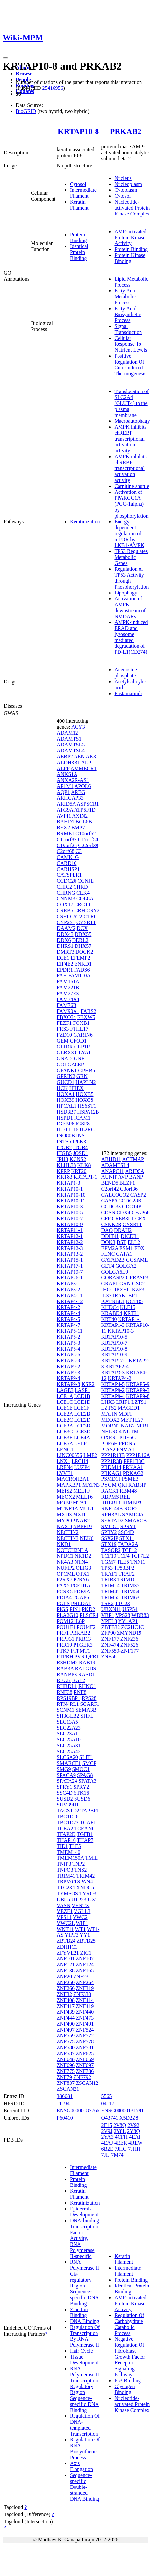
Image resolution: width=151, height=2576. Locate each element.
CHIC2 (64, 887)
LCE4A (82, 1437)
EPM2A (109, 1248)
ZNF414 (85, 2000)
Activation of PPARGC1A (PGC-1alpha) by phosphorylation (131, 503)
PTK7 (63, 1651)
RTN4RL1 (68, 1704)
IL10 (62, 1129)
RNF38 (64, 1692)
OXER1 (109, 1437)
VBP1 (107, 1615)
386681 (65, 2096)
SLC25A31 (69, 1745)
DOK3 (108, 1242)
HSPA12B (88, 1112)
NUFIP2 (66, 1568)
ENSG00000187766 (78, 2110)
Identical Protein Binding (79, 252)
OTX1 (82, 1574)
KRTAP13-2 (70, 1254)
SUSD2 (65, 1799)
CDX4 (123, 1212)
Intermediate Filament (83, 193)
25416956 (52, 88)
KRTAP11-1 (70, 1230)
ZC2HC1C (132, 1627)
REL (125, 1497)
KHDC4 (110, 1307)
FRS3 (63, 1029)
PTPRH (65, 1656)
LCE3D (82, 1431)
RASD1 (86, 1674)
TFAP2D (66, 1834)
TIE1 (62, 1846)
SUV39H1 (68, 1804)
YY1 (85, 1935)
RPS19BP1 (68, 1698)
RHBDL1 (67, 1686)
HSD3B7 (66, 1112)
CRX (140, 1218)
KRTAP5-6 (68, 1354)
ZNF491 (85, 2024)
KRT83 (64, 1177)
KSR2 (87, 1384)
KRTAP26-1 (70, 1277)
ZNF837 (66, 2083)
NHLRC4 (111, 1431)
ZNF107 (85, 1958)
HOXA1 (66, 1094)
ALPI (87, 762)
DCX (82, 928)
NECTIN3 (68, 1538)
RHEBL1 (111, 1502)
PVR (80, 1656)
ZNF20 (64, 1976)
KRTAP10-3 (70, 1206)
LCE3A (65, 1425)
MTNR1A (67, 1508)
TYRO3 (88, 1893)
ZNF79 (64, 2077)
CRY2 (93, 910)
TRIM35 (130, 1585)
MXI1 (79, 1514)
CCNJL (85, 881)
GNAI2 (65, 1058)
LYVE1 (65, 1473)
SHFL (86, 1716)
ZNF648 (66, 2059)
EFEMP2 (80, 958)
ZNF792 (82, 2077)
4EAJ (107, 2143)
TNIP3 (64, 1864)
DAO (107, 1230)
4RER (120, 2143)
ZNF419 (85, 2006)
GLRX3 (65, 1052)
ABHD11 (111, 1159)
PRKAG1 (111, 1473)
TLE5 (75, 1846)
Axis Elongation (81, 2466)
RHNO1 (87, 1686)
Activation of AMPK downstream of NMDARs (130, 607)
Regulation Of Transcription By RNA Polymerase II (85, 2336)
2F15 (106, 2125)
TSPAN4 (83, 1881)
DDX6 (64, 940)
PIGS (62, 1609)
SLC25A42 (69, 1751)
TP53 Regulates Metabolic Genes (131, 557)
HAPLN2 (86, 1082)
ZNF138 (66, 1970)
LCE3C (65, 1431)
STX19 (108, 1544)
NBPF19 (82, 1526)
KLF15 (127, 1307)
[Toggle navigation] (5, 58)
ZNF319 (85, 1988)
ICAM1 (82, 1118)
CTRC (90, 916)
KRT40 (109, 1319)
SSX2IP (109, 1538)
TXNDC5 (83, 1887)
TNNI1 (137, 1562)
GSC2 (138, 1283)
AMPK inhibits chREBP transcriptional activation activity (130, 438)
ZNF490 (66, 2024)
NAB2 (83, 1520)
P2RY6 (81, 1579)
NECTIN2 (68, 1532)
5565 (106, 2096)
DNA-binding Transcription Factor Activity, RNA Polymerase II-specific (84, 2238)
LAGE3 (65, 1390)
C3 (79, 851)
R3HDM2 (67, 1662)
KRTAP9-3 (68, 1372)
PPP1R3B (111, 1461)
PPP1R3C (133, 1461)
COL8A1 (86, 898)
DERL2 (80, 940)
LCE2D (82, 1420)
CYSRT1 (86, 922)
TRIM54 (130, 1591)
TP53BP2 (124, 1568)
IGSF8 (83, 1123)
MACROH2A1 (73, 1479)
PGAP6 (81, 1597)
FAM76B (66, 1005)
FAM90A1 (68, 1011)
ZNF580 (66, 2047)
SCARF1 (89, 1704)
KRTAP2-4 (117, 1366)
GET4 (107, 1266)
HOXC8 (84, 1100)
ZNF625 (85, 2053)
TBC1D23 (68, 1822)
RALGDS (85, 1668)
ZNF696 (66, 2065)
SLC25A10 (69, 1739)
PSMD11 (110, 1479)
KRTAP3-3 (113, 1372)
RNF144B (112, 1508)
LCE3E (65, 1437)
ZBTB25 (86, 1941)
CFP (105, 1218)
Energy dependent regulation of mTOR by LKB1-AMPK (129, 533)
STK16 (81, 1793)
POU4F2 (86, 1627)
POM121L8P (71, 1621)
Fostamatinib (128, 693)
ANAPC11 (112, 1171)
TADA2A (128, 1544)
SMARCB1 (137, 1520)
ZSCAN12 (87, 2083)
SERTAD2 (112, 1520)
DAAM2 (66, 928)
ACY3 (78, 727)
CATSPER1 (69, 875)
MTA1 (80, 1502)
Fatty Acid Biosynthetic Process (127, 314)
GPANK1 (67, 1070)
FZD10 (64, 1035)
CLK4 (83, 893)
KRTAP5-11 (70, 1331)
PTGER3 (83, 1645)
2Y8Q (133, 2131)
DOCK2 (84, 952)
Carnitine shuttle (131, 486)
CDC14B (132, 1206)
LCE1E (65, 1408)
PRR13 (83, 1639)
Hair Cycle (81, 2351)
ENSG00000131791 (122, 2110)
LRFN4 (65, 1467)
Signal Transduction (128, 329)
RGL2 (78, 1680)
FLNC (108, 1254)
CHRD (80, 887)
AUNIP (109, 1177)
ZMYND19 (129, 1633)
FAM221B (68, 987)
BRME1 (65, 833)
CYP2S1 (66, 922)
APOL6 (83, 786)
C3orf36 (129, 1189)
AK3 (91, 756)
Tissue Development (84, 2359)
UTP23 (78, 1899)
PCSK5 (65, 1591)
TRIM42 (85, 1876)
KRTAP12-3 (70, 1248)
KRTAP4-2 (68, 1307)
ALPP (63, 768)
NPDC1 (65, 1556)
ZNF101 (66, 1958)
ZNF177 (110, 1639)
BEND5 (109, 1183)
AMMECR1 (84, 768)
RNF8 (80, 1692)
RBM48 (128, 1491)
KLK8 (84, 1165)
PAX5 (63, 1585)
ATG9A (65, 810)
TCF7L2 (140, 1556)
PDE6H (109, 1443)
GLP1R (82, 1046)
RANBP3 (67, 1674)
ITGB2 (64, 1147)
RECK (64, 1680)
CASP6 (109, 1200)
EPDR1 (65, 969)
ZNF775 (66, 2071)
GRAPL (109, 1283)
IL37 (106, 1295)
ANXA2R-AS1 (73, 780)
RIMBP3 (131, 1502)
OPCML (66, 1574)
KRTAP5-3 (68, 1343)
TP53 (107, 1568)
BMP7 (78, 827)
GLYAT (83, 1052)
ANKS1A (67, 774)
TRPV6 (65, 1881)
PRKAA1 (133, 1467)
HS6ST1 (87, 1106)
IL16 (73, 1129)
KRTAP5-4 (68, 1348)
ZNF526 (129, 1645)
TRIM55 (110, 1597)
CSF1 (63, 916)
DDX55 (83, 934)
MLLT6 (84, 1497)
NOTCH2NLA (72, 1550)
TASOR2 (110, 1550)
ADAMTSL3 (71, 744)
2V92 (133, 2125)
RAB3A (65, 1668)
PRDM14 (111, 1467)
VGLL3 (82, 1911)
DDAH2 (123, 1230)
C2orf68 (65, 851)
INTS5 (64, 1141)
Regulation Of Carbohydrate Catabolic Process (129, 2324)
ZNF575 (66, 2041)
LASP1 (82, 1390)
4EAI (134, 2137)
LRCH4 (80, 1461)
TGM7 (108, 1562)
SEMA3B (86, 1710)
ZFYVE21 (68, 1953)
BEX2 (63, 827)
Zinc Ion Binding (79, 2312)
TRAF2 (127, 1574)
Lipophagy (125, 592)
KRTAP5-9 (68, 1360)
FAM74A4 (68, 999)
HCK (62, 1088)
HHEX (76, 1088)
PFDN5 (127, 1443)
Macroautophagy (132, 421)
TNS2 (80, 1870)
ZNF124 (85, 1964)
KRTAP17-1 (70, 1266)
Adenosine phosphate (125, 672)
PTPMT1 (80, 1651)
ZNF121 (66, 1964)
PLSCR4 (89, 1615)
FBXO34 (66, 1017)
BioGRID (26, 111)
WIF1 (82, 1923)
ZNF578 (85, 2041)
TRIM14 (110, 1585)
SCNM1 (65, 1710)
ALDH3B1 (68, 762)
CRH (80, 910)
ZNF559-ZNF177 (120, 1651)
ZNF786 (85, 2071)
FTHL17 (79, 1029)
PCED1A (80, 1585)
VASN (64, 1905)
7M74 (117, 2155)
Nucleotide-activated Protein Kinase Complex (132, 207)
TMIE (91, 1858)
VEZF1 (65, 1911)
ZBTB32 (110, 1627)
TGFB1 (85, 1834)
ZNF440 (85, 2012)
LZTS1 (138, 1402)
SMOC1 (81, 1769)
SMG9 (64, 1769)
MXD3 (64, 1514)
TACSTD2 (68, 1810)
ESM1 (126, 1248)
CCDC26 (66, 881)
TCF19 (108, 1556)
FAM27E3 (68, 993)
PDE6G (127, 1437)
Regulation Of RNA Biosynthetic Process (85, 2448)
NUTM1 (132, 1431)
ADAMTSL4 (71, 750)
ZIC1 (85, 1953)
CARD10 (66, 863)
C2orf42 (110, 1189)
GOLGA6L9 (114, 1272)
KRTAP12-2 (70, 1242)
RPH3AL (111, 1514)
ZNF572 (85, 2035)
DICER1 (130, 1236)
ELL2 (134, 1242)
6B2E (107, 2149)
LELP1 (81, 1443)
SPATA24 (67, 1781)
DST (121, 1242)
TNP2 (78, 1864)
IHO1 (107, 1289)
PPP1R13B (113, 1455)
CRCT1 (83, 904)
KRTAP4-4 (68, 1313)
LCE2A (65, 1414)
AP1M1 (65, 786)
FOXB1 (81, 1023)
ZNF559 (66, 2035)
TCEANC (84, 1828)
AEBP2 (65, 756)
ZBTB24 (66, 1941)
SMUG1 (110, 1526)
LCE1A (65, 1396)
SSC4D (65, 1793)
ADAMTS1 (69, 739)
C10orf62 (86, 833)
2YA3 (107, 2137)
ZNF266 (66, 1988)
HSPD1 (65, 1118)
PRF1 (63, 1633)
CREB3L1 (123, 1218)
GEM (63, 1041)
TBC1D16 (68, 1816)
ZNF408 (66, 2000)
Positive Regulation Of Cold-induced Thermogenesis (130, 364)
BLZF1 (127, 1183)
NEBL (142, 1425)
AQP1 (63, 792)
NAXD (64, 1526)
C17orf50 (88, 839)
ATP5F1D (85, 810)
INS (80, 1135)
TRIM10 (126, 1579)
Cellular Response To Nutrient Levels (130, 344)
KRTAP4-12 (70, 1301)
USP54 (129, 1609)
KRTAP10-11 (71, 1200)
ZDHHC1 (67, 1947)
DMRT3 (65, 952)
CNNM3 (66, 898)
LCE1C (65, 1402)
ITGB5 (64, 1153)
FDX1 (140, 1248)
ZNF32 (64, 1994)
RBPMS (110, 1497)
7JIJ (105, 2155)
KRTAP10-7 (70, 1218)
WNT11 (65, 1929)
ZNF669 (85, 2059)
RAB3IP (137, 1485)
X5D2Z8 (128, 2118)
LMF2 (90, 1455)
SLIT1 (86, 1757)
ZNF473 (85, 2018)
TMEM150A (70, 1858)
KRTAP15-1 (70, 1260)
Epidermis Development (84, 2211)
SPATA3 (87, 1781)
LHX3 (108, 1402)
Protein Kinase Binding (129, 258)
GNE (79, 1058)
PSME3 (130, 1479)
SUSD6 (82, 1799)
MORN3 (110, 1425)
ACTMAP (133, 1159)
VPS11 (64, 1917)
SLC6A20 (67, 1757)
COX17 (65, 904)
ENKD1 (83, 964)
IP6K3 (79, 1141)
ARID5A (66, 804)
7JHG (121, 2149)
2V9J (106, 2131)
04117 (107, 2103)
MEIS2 (64, 1491)
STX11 (126, 1538)
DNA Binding (84, 2321)
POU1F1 (66, 1627)
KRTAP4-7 (68, 1325)
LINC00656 (69, 1455)
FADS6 (82, 969)
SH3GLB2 (68, 1716)
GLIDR (65, 1046)
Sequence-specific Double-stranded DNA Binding (84, 2487)
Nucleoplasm (128, 184)
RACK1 (109, 1491)
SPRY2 (81, 1787)
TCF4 (123, 1556)
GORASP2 (112, 1277)
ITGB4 (80, 1147)
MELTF (81, 1491)
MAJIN (109, 1414)
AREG (78, 792)
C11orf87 (67, 839)
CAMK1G (68, 857)
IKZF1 (122, 1289)
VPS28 (122, 1615)
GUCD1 (65, 1082)
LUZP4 (82, 1467)
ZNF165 (85, 1970)
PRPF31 (65, 1639)
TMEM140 (68, 1852)
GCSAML (137, 1260)
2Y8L (120, 2131)
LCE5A (65, 1443)
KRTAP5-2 (68, 1337)
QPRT (92, 1656)
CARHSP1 (68, 869)
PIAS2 (108, 1449)
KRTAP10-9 (70, 1224)
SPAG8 (85, 1775)
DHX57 (83, 946)
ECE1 (63, 958)
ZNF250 (66, 1982)
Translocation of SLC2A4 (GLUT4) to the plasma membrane (131, 403)
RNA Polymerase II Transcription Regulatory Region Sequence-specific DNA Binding (84, 2389)
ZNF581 (85, 2047)
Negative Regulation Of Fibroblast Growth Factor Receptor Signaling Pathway (129, 2356)
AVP (123, 1177)
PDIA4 (64, 1597)
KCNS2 (78, 1159)
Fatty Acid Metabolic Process (125, 296)
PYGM (108, 1485)
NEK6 (87, 1538)
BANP (136, 1177)
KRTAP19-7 (70, 1272)
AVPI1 (64, 816)
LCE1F (81, 1408)
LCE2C (65, 1420)
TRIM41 (66, 1876)
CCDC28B (129, 1200)
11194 (63, 2103)
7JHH (134, 2149)
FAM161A (68, 981)
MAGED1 (129, 1408)
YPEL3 (109, 1621)
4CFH (121, 2137)
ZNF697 (85, 2065)
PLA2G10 (67, 1615)
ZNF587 (66, 2053)
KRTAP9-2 (68, 1366)
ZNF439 (66, 2012)
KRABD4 (111, 1313)
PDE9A (82, 1591)
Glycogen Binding (124, 2389)
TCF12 (129, 1550)
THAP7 (85, 1840)
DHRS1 (65, 946)
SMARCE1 (69, 1763)
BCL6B (84, 821)
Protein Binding (78, 237)
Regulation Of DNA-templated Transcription (85, 2425)
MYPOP (66, 1520)
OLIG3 (83, 1568)
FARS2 (88, 1011)
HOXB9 (65, 1100)
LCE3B (82, 1425)
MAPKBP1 (69, 1485)
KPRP (63, 1171)
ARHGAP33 (70, 798)
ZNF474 (110, 1645)
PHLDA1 (81, 1603)
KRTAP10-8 (78, 131)
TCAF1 (88, 1822)
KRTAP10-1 (70, 1189)
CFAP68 (141, 1212)
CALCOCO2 (115, 1195)
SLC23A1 (67, 1733)
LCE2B (82, 1414)
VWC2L (66, 1923)
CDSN (108, 1212)
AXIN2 (80, 816)
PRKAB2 (125, 131)
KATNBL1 (112, 1301)
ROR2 (131, 1508)
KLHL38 (66, 1165)
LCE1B (82, 1396)
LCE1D (82, 1402)
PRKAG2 (133, 1473)
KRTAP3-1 (68, 1283)
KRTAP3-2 (68, 1289)
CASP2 (138, 1195)
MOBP (64, 1502)
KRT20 (78, 1171)
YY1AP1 (128, 1621)
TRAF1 (109, 1574)
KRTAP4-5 (68, 1319)
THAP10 (66, 1840)
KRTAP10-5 (70, 1212)
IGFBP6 (65, 1123)
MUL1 (86, 1508)
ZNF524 (85, 2030)
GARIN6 (83, 1035)
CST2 (76, 916)
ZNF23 (80, 1976)
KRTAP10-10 (71, 1195)
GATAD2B (113, 1260)
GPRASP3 (137, 1277)
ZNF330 (82, 1994)
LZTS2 (108, 1408)
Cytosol (78, 184)
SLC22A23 (69, 1727)
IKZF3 (137, 1289)
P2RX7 (64, 1579)
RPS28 (89, 1698)
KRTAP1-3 (68, 1183)
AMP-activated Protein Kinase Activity (130, 237)
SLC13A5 (67, 1722)
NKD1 (64, 1544)
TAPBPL (90, 1810)
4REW (135, 2143)
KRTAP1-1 (85, 1177)
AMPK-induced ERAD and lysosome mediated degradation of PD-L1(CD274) (131, 637)
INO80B (66, 1135)
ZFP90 (108, 1633)
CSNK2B (111, 1224)
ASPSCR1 (88, 804)
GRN (82, 1076)
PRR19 (64, 1645)
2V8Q (119, 2125)
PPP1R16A (138, 1455)
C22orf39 (88, 845)
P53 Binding (127, 2380)
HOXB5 (84, 1094)
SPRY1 (64, 1787)
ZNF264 (85, 1982)
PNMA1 (125, 1449)
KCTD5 (134, 1301)
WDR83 (140, 1615)
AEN (79, 756)
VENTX (80, 1905)
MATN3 (91, 1485)
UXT (93, 1899)
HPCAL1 (66, 1106)
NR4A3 (65, 1562)
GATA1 (124, 1254)
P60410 (65, 2118)
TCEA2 (65, 1828)
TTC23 (64, 1887)
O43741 (109, 2118)
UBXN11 (111, 1609)
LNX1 (63, 1461)
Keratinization (85, 521)
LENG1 (65, 1449)
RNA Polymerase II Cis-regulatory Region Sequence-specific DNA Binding (84, 2282)
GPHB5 (86, 1070)
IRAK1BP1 (125, 1295)
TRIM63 (130, 1597)
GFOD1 (78, 1041)
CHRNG (66, 893)
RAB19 (87, 1662)
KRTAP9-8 (68, 1384)
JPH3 (62, 1159)
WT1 (80, 1929)
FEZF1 (64, 1023)
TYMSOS (67, 1893)
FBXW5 (86, 1017)
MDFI (125, 1414)
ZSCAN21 (68, 2089)
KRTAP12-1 (70, 1236)
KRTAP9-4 (68, 1378)
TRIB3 (108, 1579)
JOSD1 (80, 1153)
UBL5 (63, 1899)
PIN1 (75, 1609)
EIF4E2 (65, 964)
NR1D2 (83, 1556)
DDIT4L (110, 1236)
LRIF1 (123, 1402)
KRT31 (131, 1313)
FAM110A (79, 975)
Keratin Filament (79, 205)
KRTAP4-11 (70, 1295)
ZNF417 (66, 2006)
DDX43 (65, 934)
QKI (122, 1485)
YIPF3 (72, 1935)
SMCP (89, 1763)
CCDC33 (111, 1206)
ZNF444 (66, 2018)
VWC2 (80, 1917)
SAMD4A (132, 1514)
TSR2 (107, 1603)
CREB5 (65, 910)
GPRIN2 (66, 1076)
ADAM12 (67, 733)
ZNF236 (129, 1639)
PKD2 (88, 1609)
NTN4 (81, 1562)
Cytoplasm (125, 190)
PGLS (63, 1603)
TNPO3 (65, 1870)
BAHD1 (65, 821)
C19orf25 (67, 845)
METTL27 (132, 1420)
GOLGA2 (126, 1266)
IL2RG (87, 1129)
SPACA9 (66, 1775)
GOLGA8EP (70, 1064)
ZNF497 (66, 2030)
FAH (62, 975)
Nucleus (122, 178)
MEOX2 (66, 1497)
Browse (24, 73)
